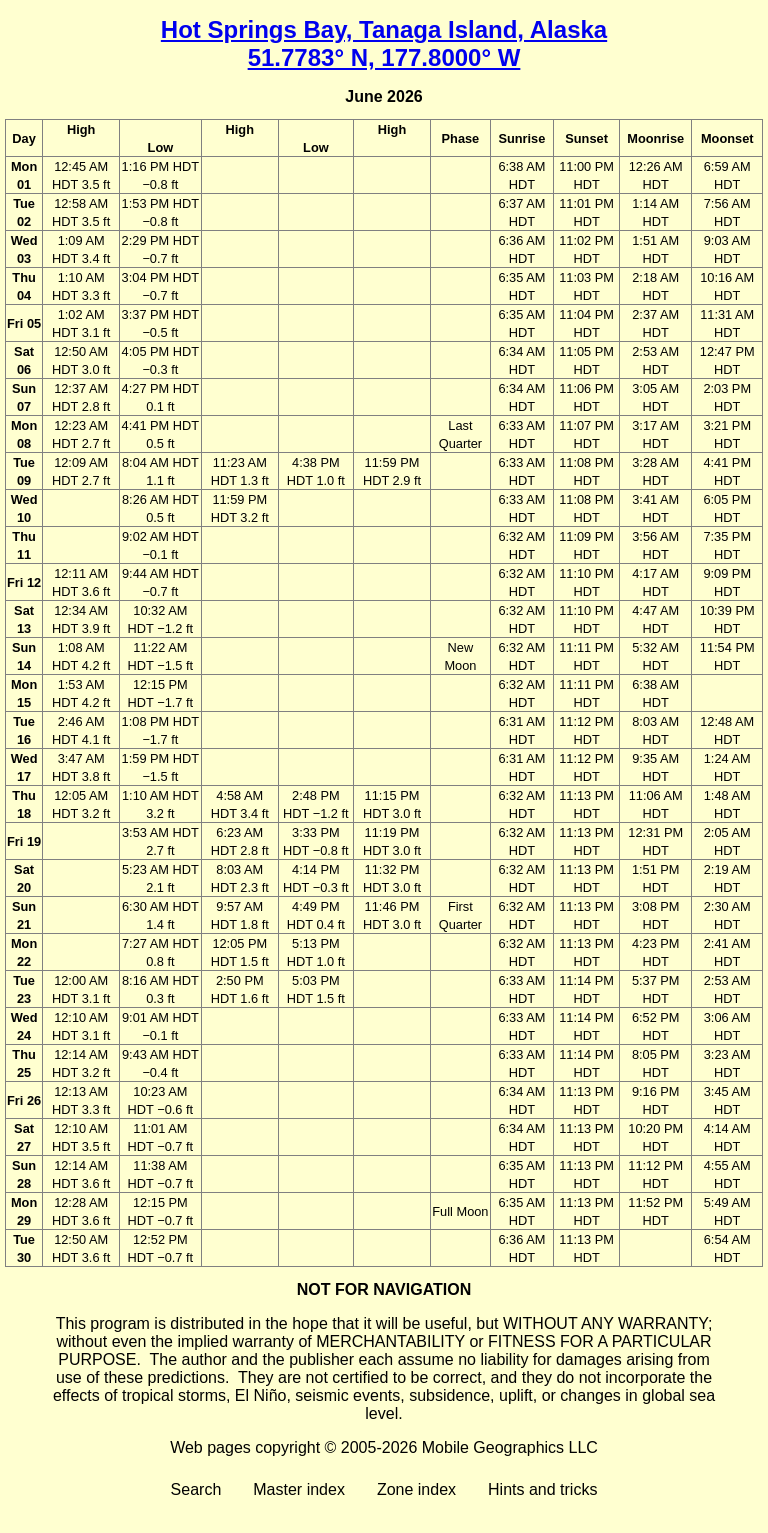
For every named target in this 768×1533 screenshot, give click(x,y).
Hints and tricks (542, 1489)
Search (196, 1489)
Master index (299, 1489)
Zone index (416, 1489)
